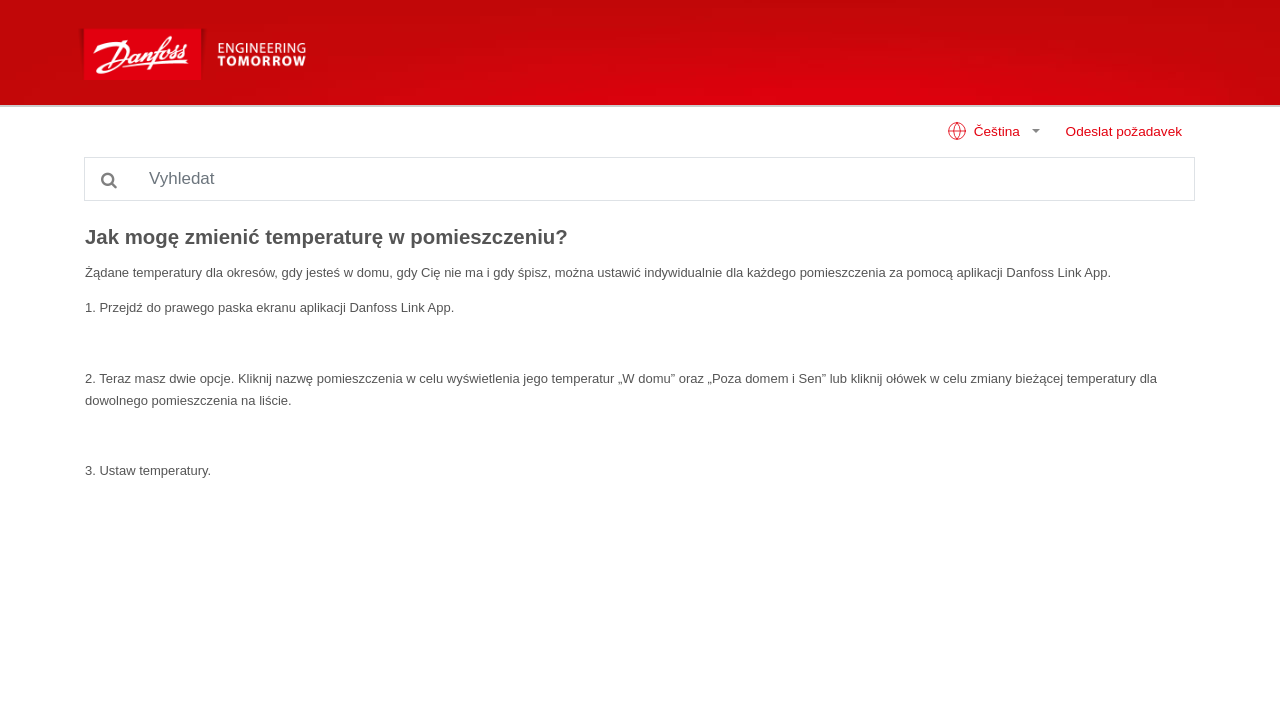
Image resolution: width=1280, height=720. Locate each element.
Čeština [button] (985, 131)
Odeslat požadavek (1124, 131)
